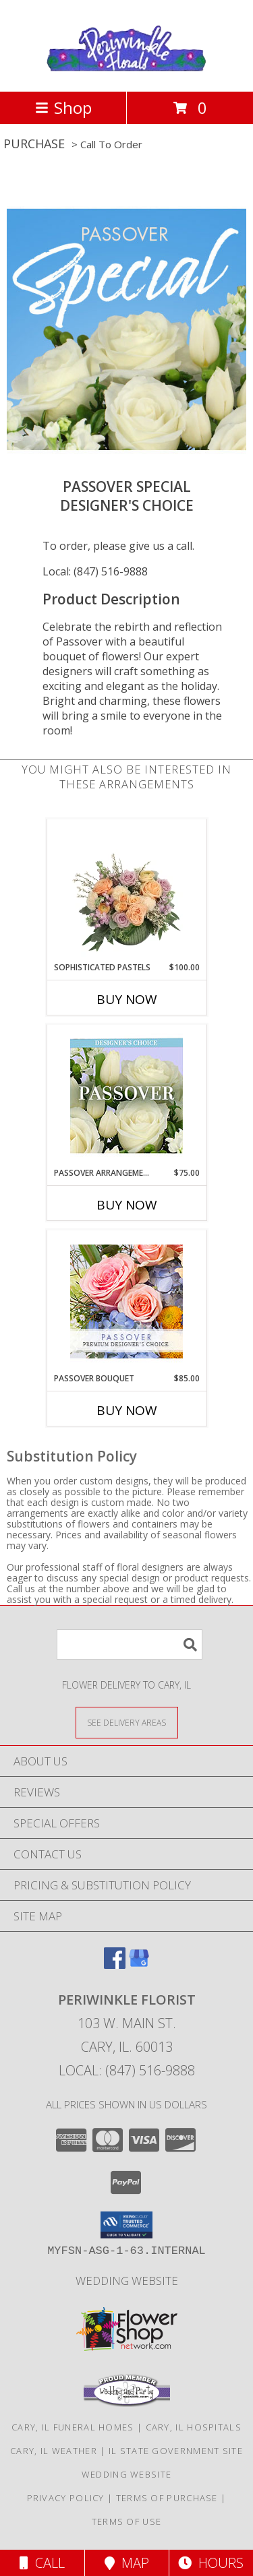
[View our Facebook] (114, 1964)
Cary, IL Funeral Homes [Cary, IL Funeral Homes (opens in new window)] (72, 2427)
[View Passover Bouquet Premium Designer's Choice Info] (126, 1301)
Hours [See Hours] (211, 2563)
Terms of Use (127, 2521)
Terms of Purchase (167, 2498)
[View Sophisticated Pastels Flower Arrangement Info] (126, 890)
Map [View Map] (127, 2563)
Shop (63, 107)
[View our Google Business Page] (139, 1964)
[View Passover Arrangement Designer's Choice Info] (126, 1096)
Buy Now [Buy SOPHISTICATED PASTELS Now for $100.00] (126, 999)
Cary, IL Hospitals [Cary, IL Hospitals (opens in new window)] (194, 2427)
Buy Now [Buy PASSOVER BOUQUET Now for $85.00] (126, 1410)
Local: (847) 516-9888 (95, 571)
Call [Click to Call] (42, 2563)
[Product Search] (129, 1644)
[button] (126, 2224)
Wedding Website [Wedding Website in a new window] (127, 2280)
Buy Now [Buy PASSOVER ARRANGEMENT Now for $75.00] (126, 1205)
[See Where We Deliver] (127, 1722)
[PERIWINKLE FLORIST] (127, 71)
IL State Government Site (176, 2451)
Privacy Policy (66, 2498)
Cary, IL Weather (53, 2451)
